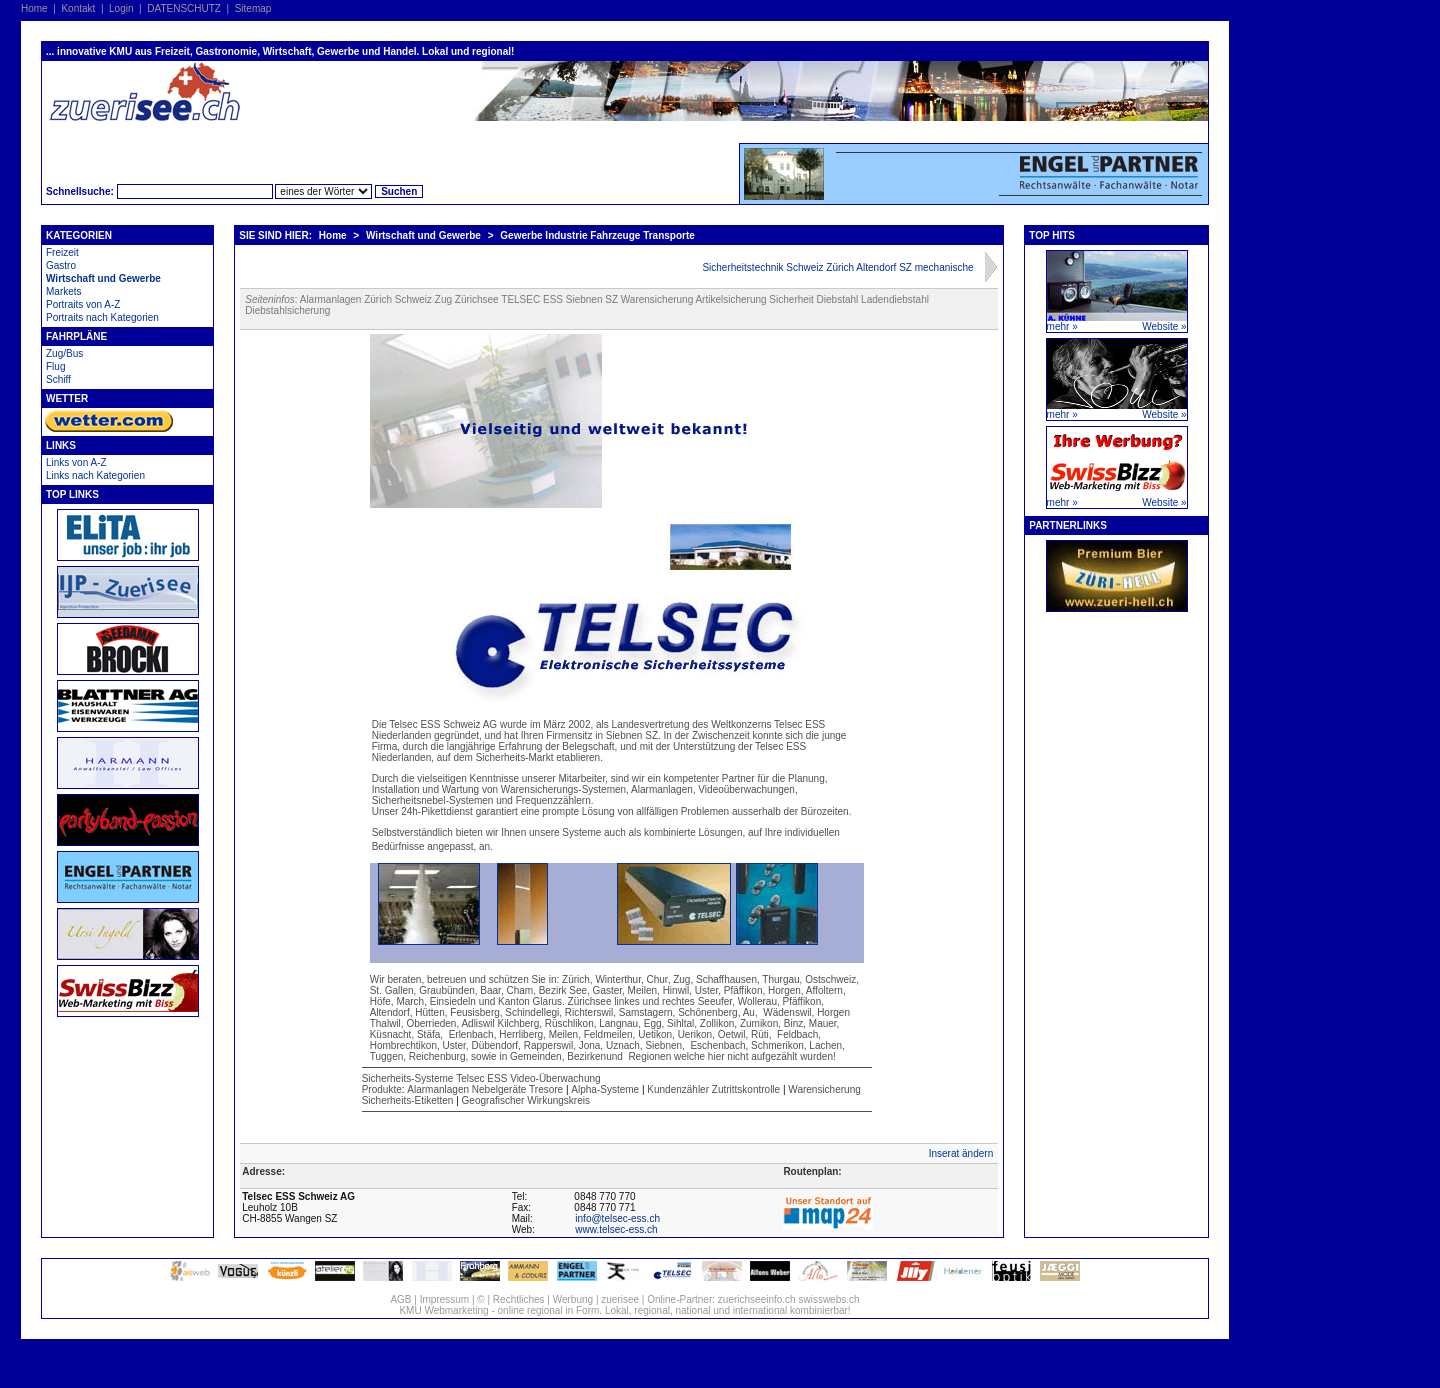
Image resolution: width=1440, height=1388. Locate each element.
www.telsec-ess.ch (616, 1229)
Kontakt (78, 8)
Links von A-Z (76, 462)
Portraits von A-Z (83, 304)
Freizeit (62, 252)
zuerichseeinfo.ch (757, 1299)
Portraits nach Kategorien (102, 317)
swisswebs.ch (828, 1299)
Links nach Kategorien (95, 475)
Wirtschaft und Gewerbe (103, 278)
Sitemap (253, 8)
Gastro (61, 265)
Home (34, 8)
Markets (64, 291)
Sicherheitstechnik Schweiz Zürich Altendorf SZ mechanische (837, 267)
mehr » (1062, 326)
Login (121, 8)
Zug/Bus (64, 353)
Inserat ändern (961, 1153)
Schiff (58, 379)
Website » (1164, 326)
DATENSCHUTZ (184, 8)
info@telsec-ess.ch (617, 1218)
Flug (55, 366)
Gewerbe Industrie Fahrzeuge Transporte (597, 235)
